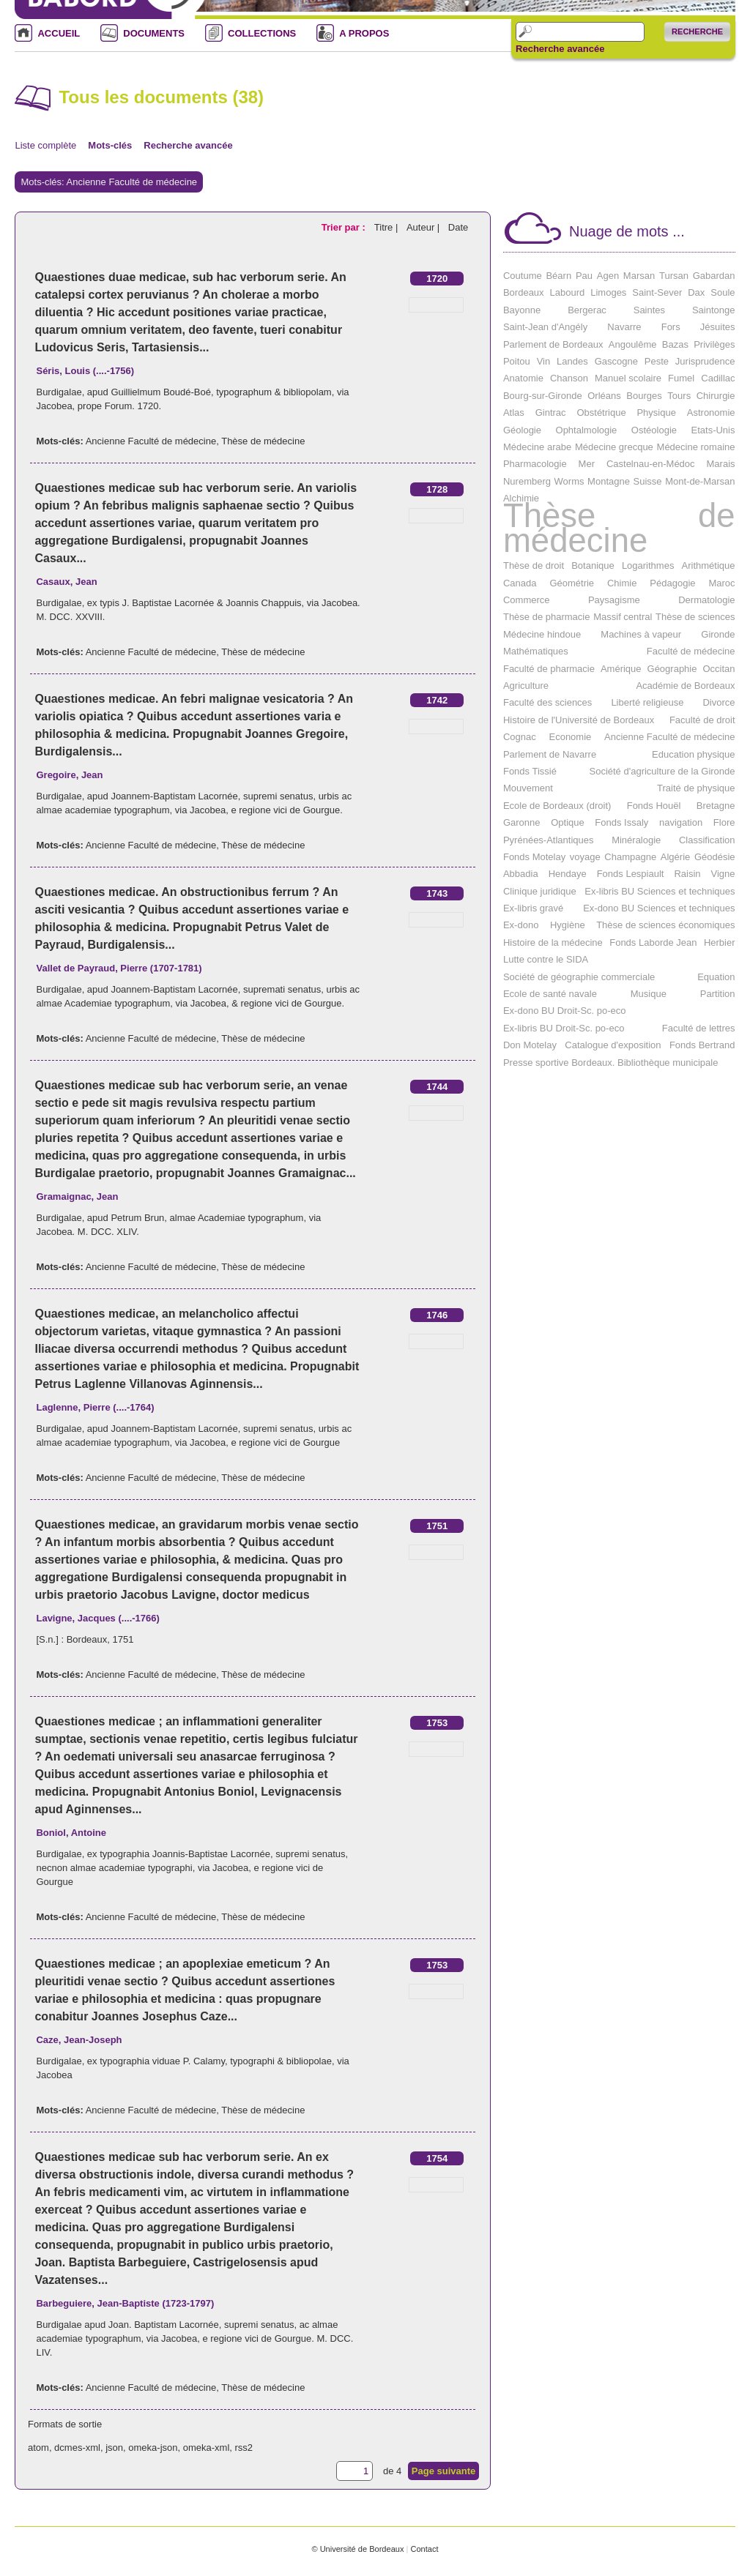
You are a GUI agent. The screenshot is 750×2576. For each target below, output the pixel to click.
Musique (649, 993)
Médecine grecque (614, 446)
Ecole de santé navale (550, 993)
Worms (569, 481)
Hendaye (568, 873)
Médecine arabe (537, 446)
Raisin (687, 873)
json (114, 2447)
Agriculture (526, 685)
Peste (657, 361)
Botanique (593, 565)
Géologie (522, 430)
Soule (722, 292)
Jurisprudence (705, 361)
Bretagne (716, 805)
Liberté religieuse (647, 702)
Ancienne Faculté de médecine (151, 441)
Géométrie (571, 583)
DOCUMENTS (154, 33)
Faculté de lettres (698, 1028)
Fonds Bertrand (702, 1044)
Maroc (721, 583)
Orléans (604, 395)
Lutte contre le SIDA (545, 959)
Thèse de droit (533, 565)
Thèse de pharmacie (546, 616)
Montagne (608, 481)
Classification (707, 840)
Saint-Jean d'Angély (545, 326)
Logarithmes (648, 565)
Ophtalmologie (586, 430)
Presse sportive (536, 1062)
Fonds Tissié (530, 771)
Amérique (621, 668)
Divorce (718, 702)
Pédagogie (672, 583)
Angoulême (633, 344)
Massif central (622, 616)
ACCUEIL (58, 33)
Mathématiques (535, 651)
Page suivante (443, 2470)
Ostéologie (654, 430)
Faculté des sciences (547, 702)
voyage (585, 856)
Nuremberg (527, 481)
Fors (670, 326)
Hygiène (567, 924)
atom (38, 2447)
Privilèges (714, 344)
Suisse (648, 481)
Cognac (519, 736)
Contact (424, 2549)
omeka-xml (206, 2447)
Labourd (567, 292)
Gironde (718, 634)
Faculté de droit (702, 719)
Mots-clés (110, 145)
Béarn (558, 275)
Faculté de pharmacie (549, 668)
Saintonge (713, 310)
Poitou (516, 361)
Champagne (630, 856)
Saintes (649, 310)
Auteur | (424, 227)
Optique (567, 822)
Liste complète (45, 145)
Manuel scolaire (628, 378)
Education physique (693, 754)
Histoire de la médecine (553, 942)
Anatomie (523, 378)
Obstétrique (600, 412)
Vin (544, 361)
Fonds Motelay (534, 856)
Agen (608, 275)
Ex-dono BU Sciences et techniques (659, 908)
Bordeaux (523, 292)
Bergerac (587, 310)
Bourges (643, 395)
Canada (520, 583)
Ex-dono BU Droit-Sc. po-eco (564, 1010)
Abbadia (520, 873)
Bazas (675, 344)
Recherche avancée (560, 49)
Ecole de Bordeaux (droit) (557, 805)
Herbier (719, 942)
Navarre (624, 326)
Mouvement (528, 788)
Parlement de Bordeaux (553, 344)
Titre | (387, 227)
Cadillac (718, 378)
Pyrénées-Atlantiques (548, 840)
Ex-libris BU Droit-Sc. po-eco (563, 1028)
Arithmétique (708, 565)
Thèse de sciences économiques (665, 924)
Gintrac (550, 412)
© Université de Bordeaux (357, 2549)
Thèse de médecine (263, 441)
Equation (716, 976)
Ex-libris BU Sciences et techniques (659, 891)
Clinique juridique (539, 891)
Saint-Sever (657, 292)
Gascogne (616, 361)
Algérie (675, 856)
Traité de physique (696, 788)
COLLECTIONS (262, 33)
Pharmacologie (535, 463)
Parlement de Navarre (549, 754)
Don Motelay (530, 1044)
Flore (724, 822)
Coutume (522, 275)
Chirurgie (716, 395)
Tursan (673, 275)
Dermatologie (706, 599)
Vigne (723, 873)
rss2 (244, 2447)
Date (458, 227)
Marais (721, 463)
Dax (696, 292)
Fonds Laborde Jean (653, 942)
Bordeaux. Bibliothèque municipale (644, 1062)
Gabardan (714, 275)
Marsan (639, 275)
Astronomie (711, 412)
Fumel (681, 378)
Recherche (697, 31)
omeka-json (152, 2447)
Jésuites (717, 326)
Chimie (621, 583)
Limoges (608, 292)
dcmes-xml (77, 2447)
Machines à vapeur (641, 634)
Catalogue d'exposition (613, 1044)
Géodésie (714, 856)
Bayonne (522, 310)
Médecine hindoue (542, 634)
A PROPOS (364, 33)
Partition (717, 993)
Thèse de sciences (695, 616)
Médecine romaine (696, 446)
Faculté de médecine (691, 651)
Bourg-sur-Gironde (542, 395)
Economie (570, 736)
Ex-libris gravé (533, 908)
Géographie (672, 668)
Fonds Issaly (621, 822)
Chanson (569, 378)
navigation (680, 822)
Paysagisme (614, 599)
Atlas (513, 412)
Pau (584, 275)
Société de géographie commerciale (579, 976)
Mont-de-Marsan (700, 481)
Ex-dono (520, 924)
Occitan (718, 668)
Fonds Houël (654, 805)
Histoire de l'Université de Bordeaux (578, 719)
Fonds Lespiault (630, 873)
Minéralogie (636, 840)
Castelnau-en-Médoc (650, 463)
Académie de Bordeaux (685, 685)
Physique (655, 412)
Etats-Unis (713, 430)
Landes (572, 361)
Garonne (522, 822)
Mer (587, 463)
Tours (679, 395)
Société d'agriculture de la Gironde (662, 771)
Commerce (526, 599)
